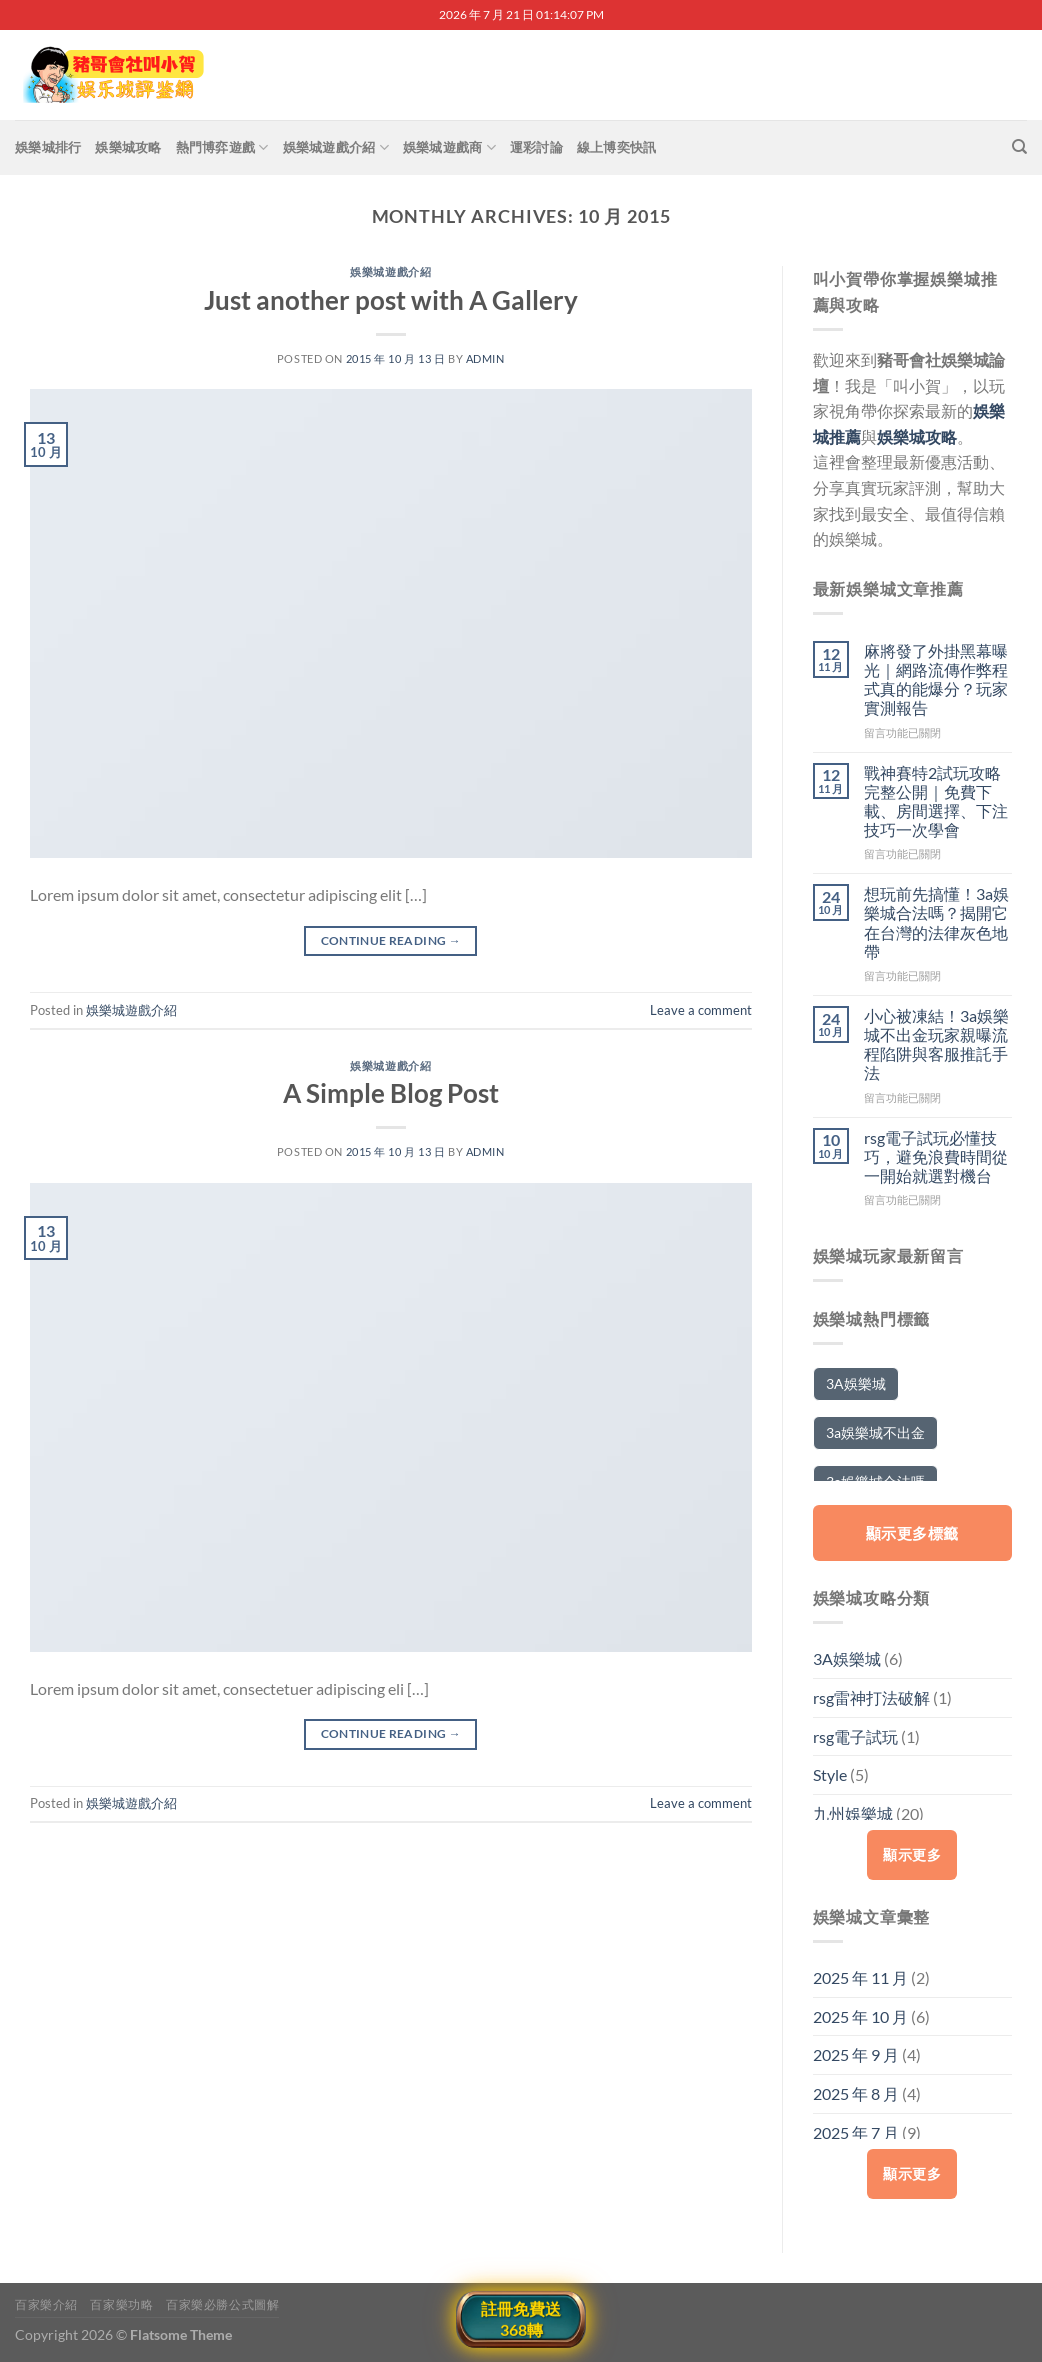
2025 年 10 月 (860, 2016)
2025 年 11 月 (860, 1977)
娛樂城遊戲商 (449, 147)
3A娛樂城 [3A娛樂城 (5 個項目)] (856, 1383)
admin (485, 358)
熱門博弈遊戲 (222, 147)
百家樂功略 (121, 2304)
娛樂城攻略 (128, 147)
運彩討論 (536, 147)
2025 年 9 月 (856, 2054)
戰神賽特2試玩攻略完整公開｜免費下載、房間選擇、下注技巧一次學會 (936, 801)
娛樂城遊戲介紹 (336, 147)
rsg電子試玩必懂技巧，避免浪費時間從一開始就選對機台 (936, 1156)
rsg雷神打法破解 (871, 1697)
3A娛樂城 (847, 1658)
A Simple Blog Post (391, 1093)
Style (830, 1774)
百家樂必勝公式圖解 (223, 2304)
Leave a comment (701, 1010)
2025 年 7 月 (856, 2132)
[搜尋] (1019, 147)
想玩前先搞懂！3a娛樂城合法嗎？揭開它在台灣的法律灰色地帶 (936, 922)
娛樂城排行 (48, 147)
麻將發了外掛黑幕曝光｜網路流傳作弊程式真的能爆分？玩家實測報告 (936, 679)
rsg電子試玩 (855, 1736)
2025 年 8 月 (856, 2093)
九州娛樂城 (853, 1813)
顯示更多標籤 (912, 1533)
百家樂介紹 (46, 2304)
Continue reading (391, 940)
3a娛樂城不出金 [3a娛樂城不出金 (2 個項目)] (875, 1432)
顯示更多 (912, 1854)
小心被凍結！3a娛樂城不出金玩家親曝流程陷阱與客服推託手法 (936, 1044)
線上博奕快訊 (617, 147)
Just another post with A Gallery (391, 300)
